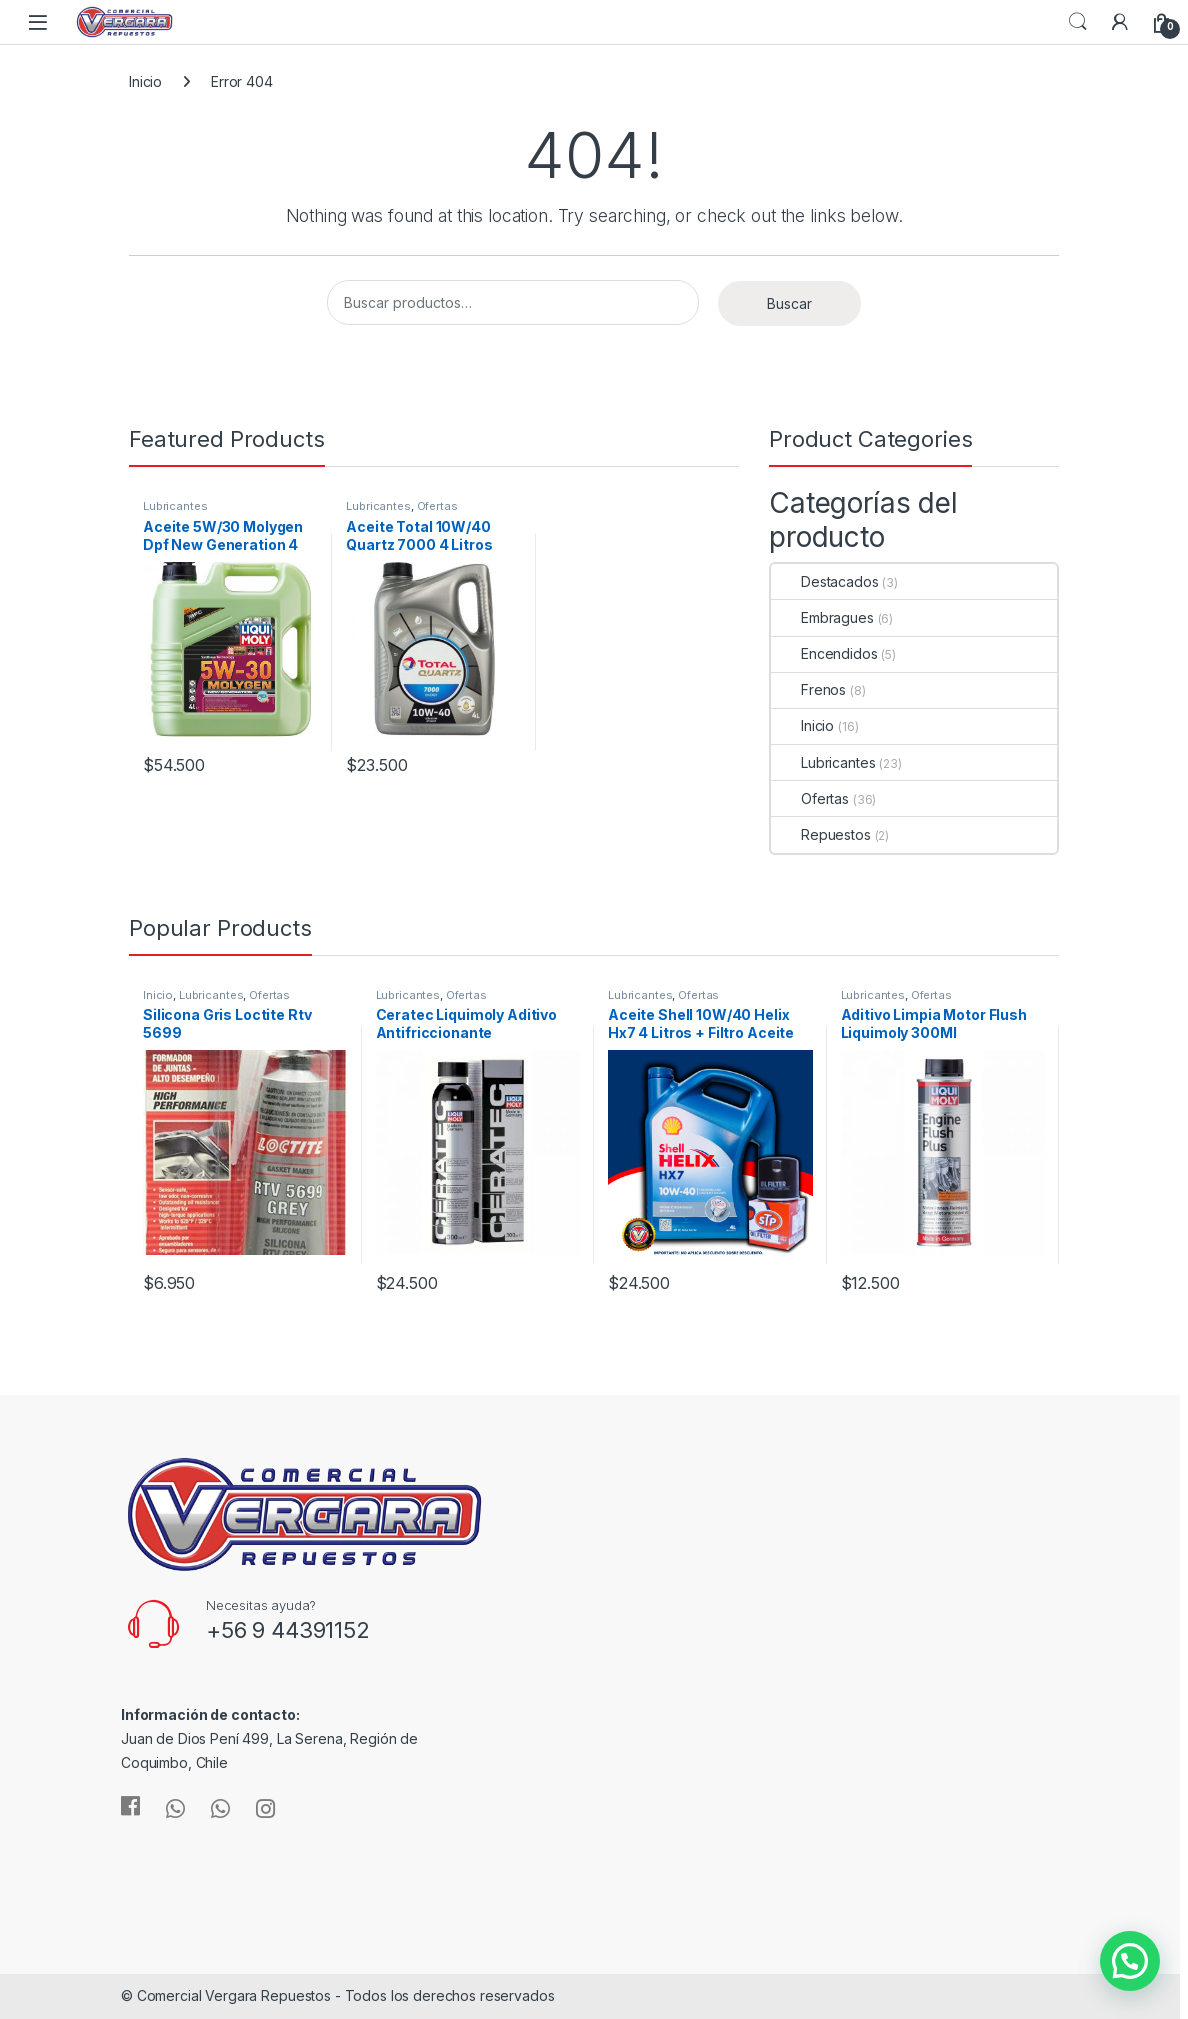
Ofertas (437, 506)
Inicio (145, 81)
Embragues (822, 617)
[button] (1130, 1961)
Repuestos (821, 834)
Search (1078, 22)
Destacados (825, 581)
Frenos (808, 689)
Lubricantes (175, 506)
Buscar (789, 303)
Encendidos (824, 653)
